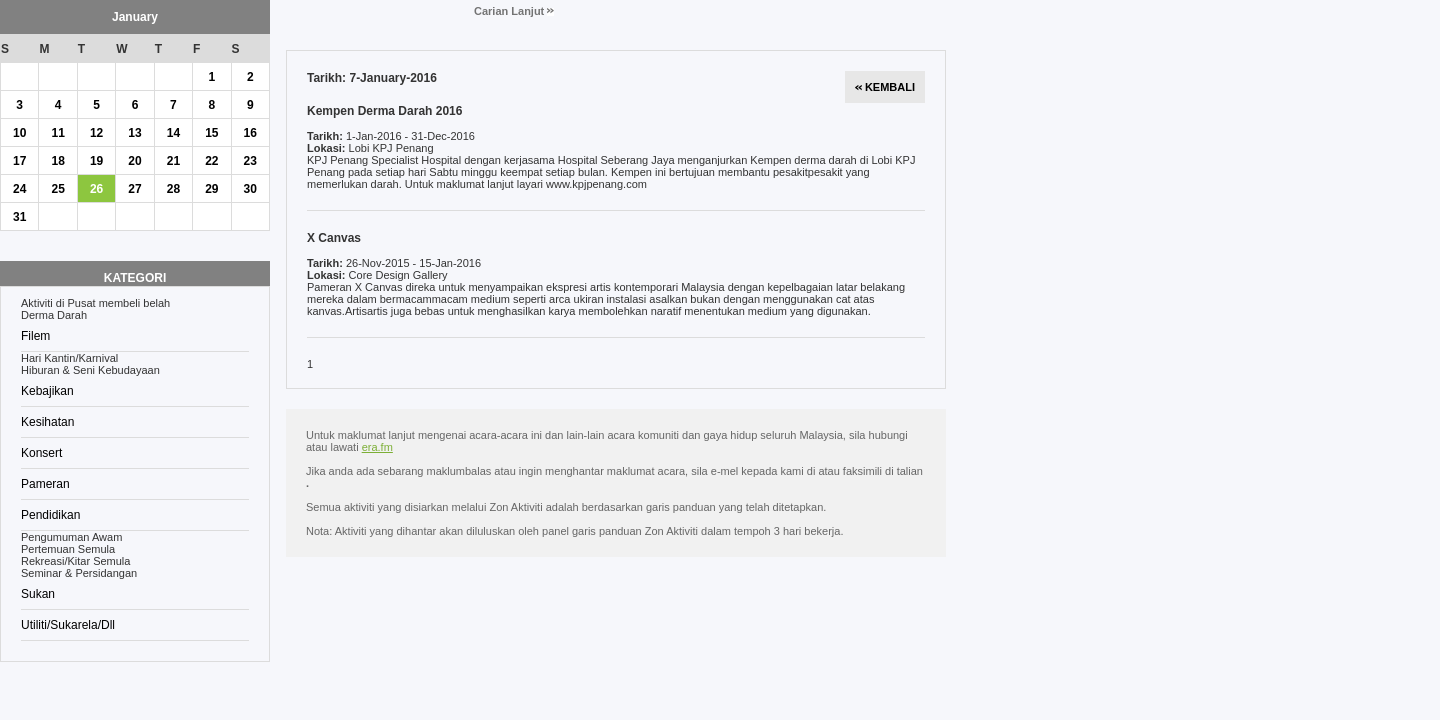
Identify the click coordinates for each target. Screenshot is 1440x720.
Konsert (41, 453)
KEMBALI (885, 87)
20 (134, 161)
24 (19, 189)
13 (134, 133)
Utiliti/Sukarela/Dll (68, 625)
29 (211, 189)
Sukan (38, 594)
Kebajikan (47, 391)
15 (211, 133)
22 (211, 161)
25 (57, 189)
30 (250, 189)
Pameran (45, 484)
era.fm (377, 447)
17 (19, 161)
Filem (35, 336)
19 (96, 161)
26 (96, 189)
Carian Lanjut (514, 11)
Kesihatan (47, 422)
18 (57, 161)
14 (173, 133)
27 (134, 189)
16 (250, 133)
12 (96, 133)
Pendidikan (50, 515)
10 (19, 133)
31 (19, 217)
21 (173, 161)
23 (250, 161)
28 (173, 189)
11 (57, 133)
